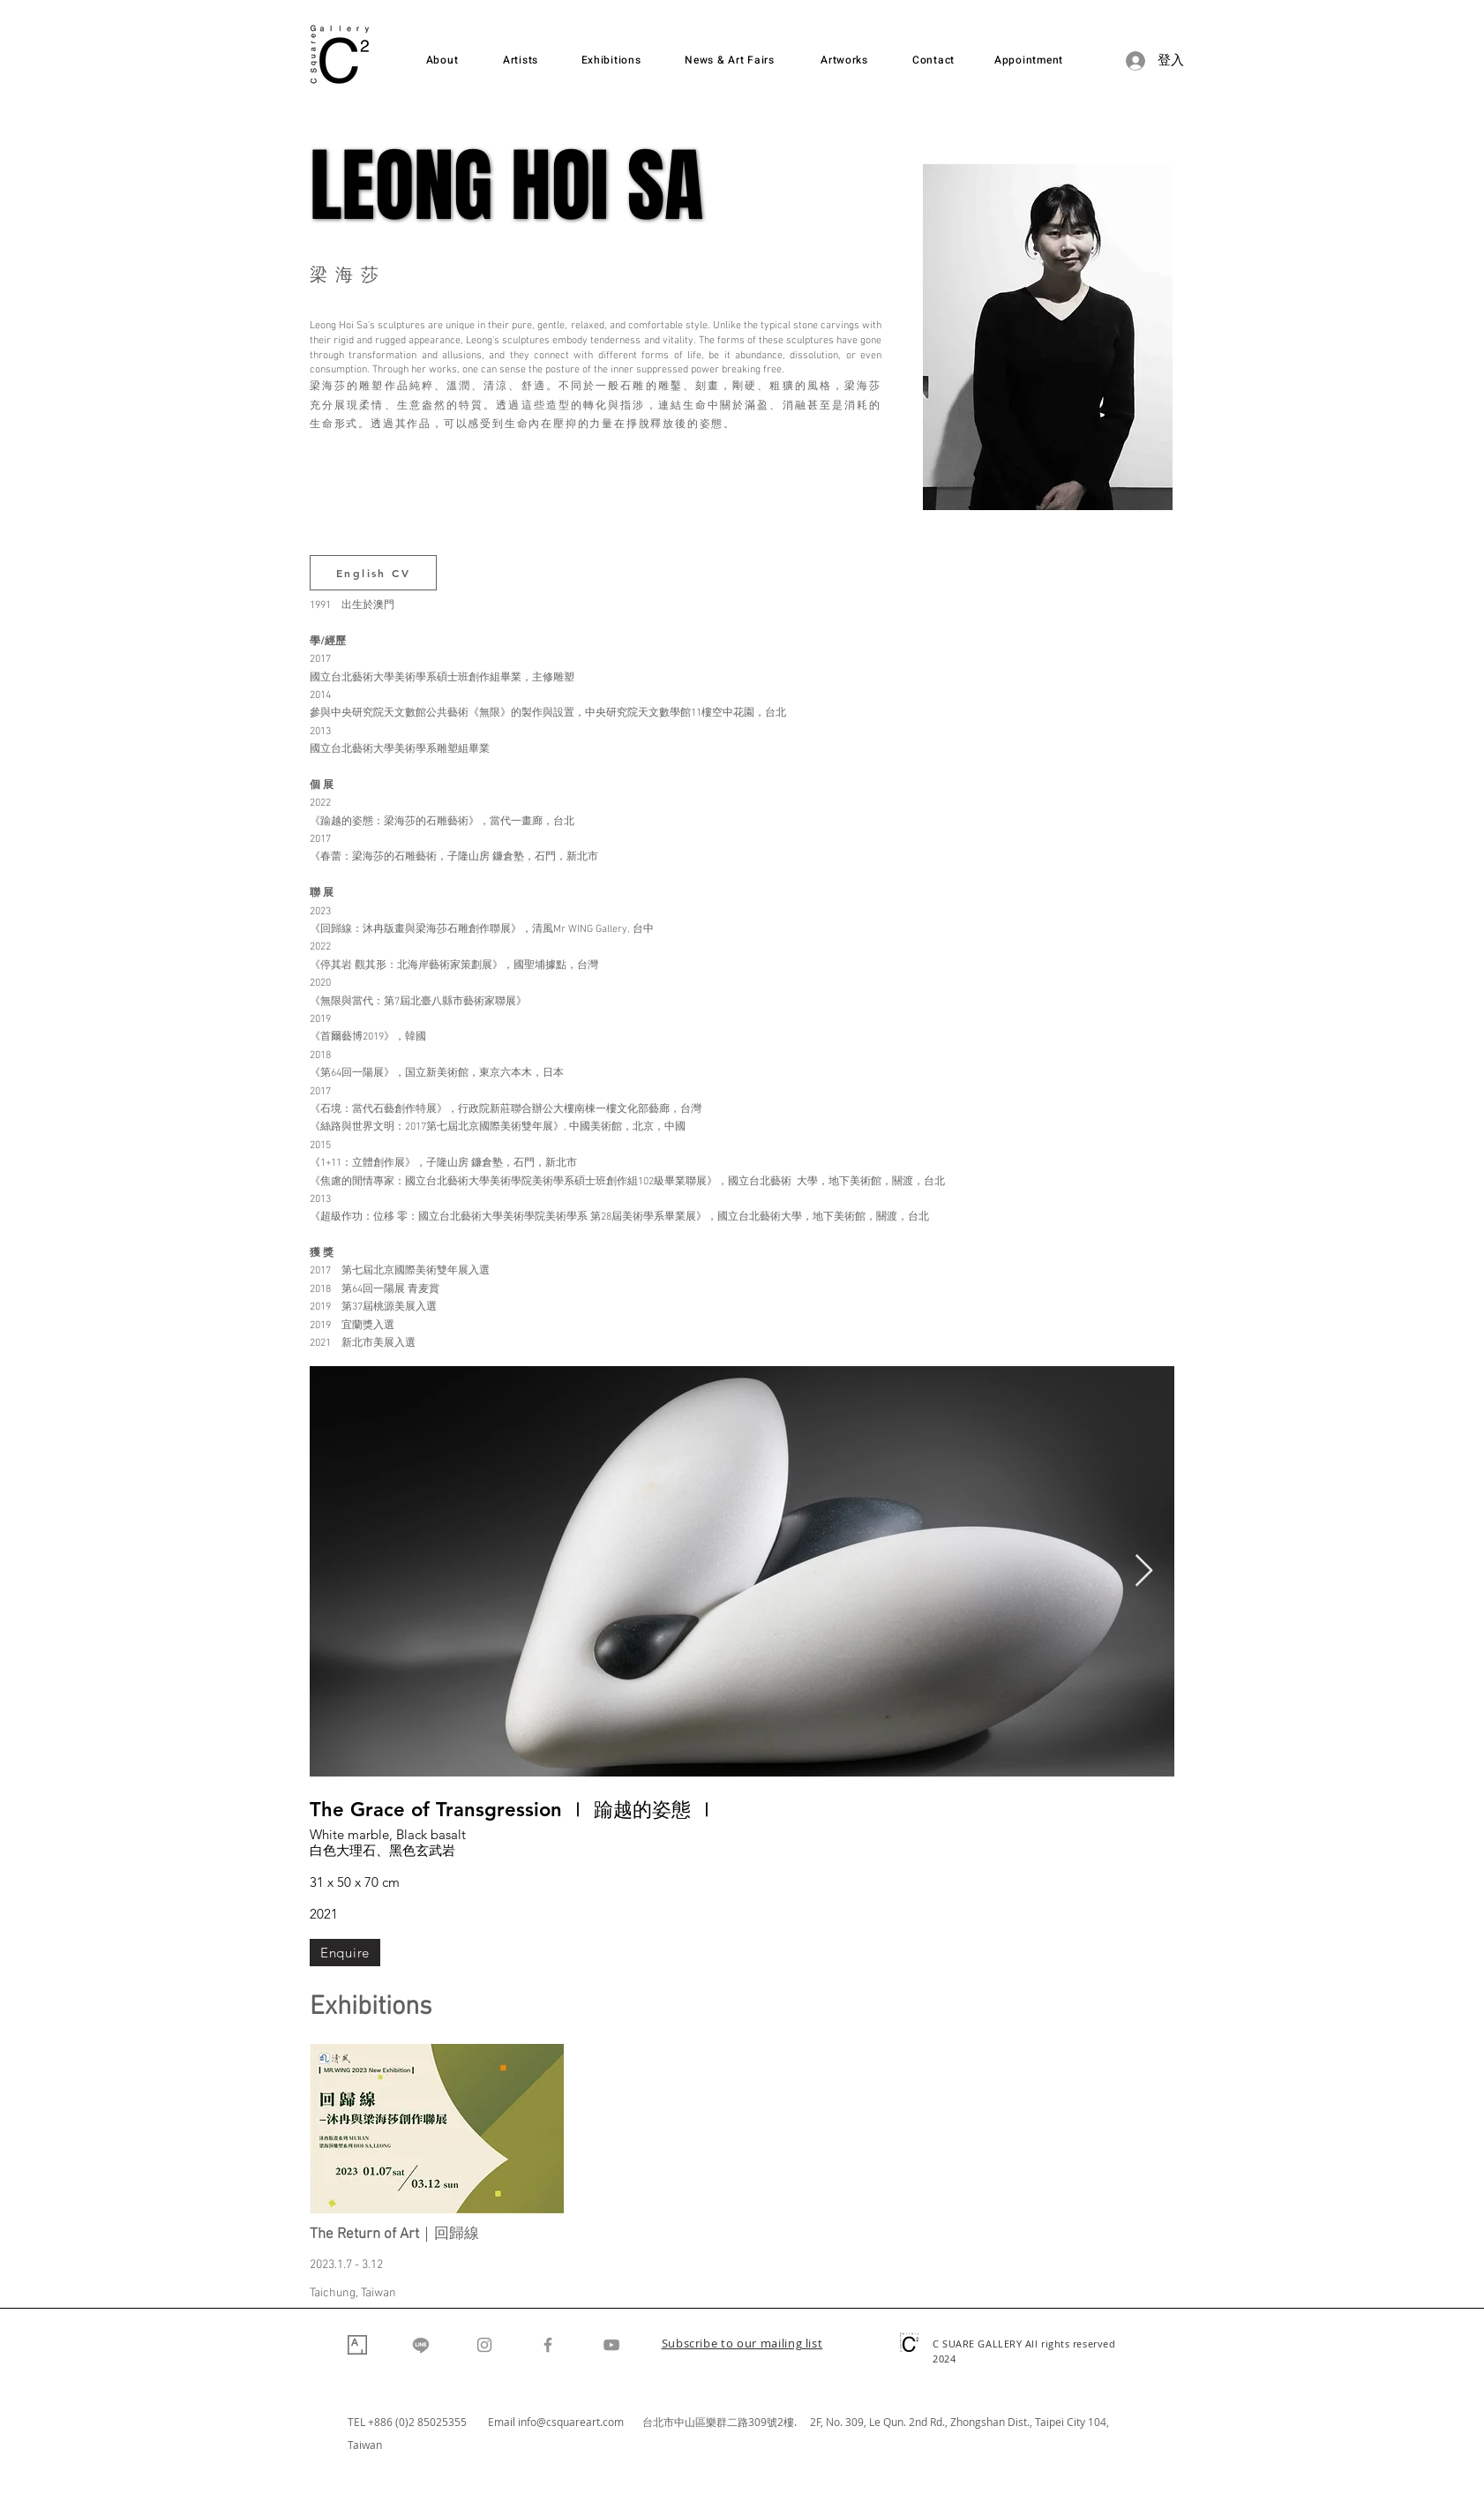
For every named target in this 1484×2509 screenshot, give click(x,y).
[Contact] (933, 60)
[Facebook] (548, 2345)
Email (503, 2422)
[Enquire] (345, 1952)
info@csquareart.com (571, 2422)
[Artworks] (844, 60)
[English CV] (373, 572)
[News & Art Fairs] (730, 60)
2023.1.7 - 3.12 (346, 2264)
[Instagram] (484, 2345)
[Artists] (521, 60)
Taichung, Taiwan (353, 2293)
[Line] (421, 2345)
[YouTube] (611, 2345)
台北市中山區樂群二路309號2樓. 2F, (734, 2422)
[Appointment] (1029, 60)
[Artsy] (357, 2345)
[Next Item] (1144, 1571)
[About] (442, 60)
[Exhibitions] (611, 60)
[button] (742, 2345)
